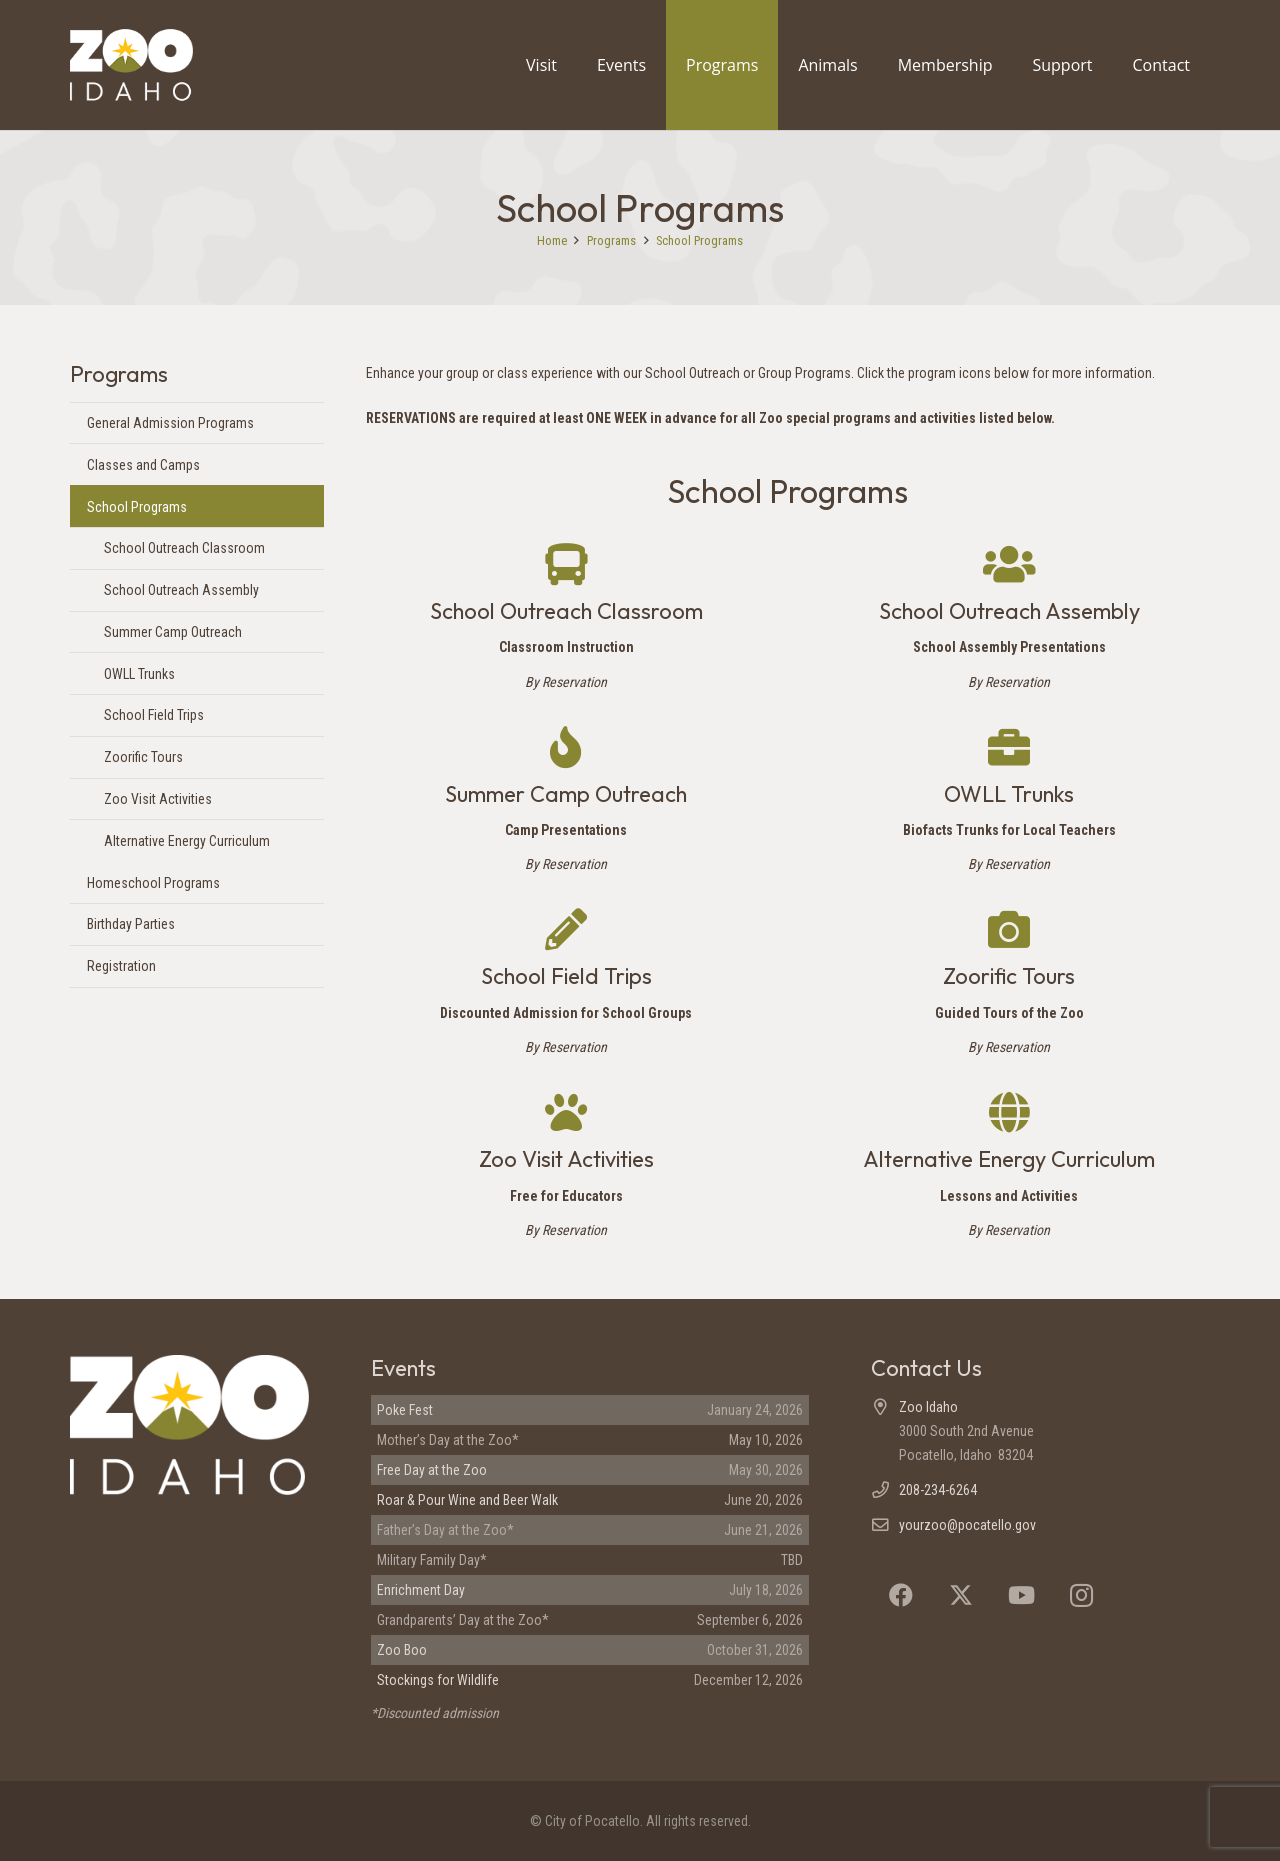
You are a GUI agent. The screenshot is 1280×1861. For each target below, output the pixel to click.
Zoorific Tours (143, 757)
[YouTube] (1021, 1595)
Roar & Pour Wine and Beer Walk (467, 1500)
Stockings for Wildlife (438, 1680)
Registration (121, 966)
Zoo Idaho (928, 1407)
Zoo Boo (402, 1650)
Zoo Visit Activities (158, 799)
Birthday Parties (131, 924)
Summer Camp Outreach (173, 632)
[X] (961, 1595)
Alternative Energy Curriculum (187, 841)
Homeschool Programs (153, 883)
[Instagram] (1081, 1595)
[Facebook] (901, 1595)
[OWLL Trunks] (1009, 747)
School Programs (137, 507)
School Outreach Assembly (181, 590)
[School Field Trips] (566, 929)
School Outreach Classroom (184, 548)
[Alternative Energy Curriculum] (1009, 1112)
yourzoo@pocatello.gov (967, 1525)
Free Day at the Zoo (432, 1470)
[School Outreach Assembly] (1009, 564)
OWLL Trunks (139, 674)
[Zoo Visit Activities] (566, 1112)
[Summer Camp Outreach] (566, 747)
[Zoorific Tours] (1009, 929)
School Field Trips (154, 715)
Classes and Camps (143, 465)
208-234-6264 (938, 1490)
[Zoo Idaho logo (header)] (155, 65)
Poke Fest (405, 1410)
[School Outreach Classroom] (566, 564)
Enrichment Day (421, 1590)
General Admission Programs (170, 423)
